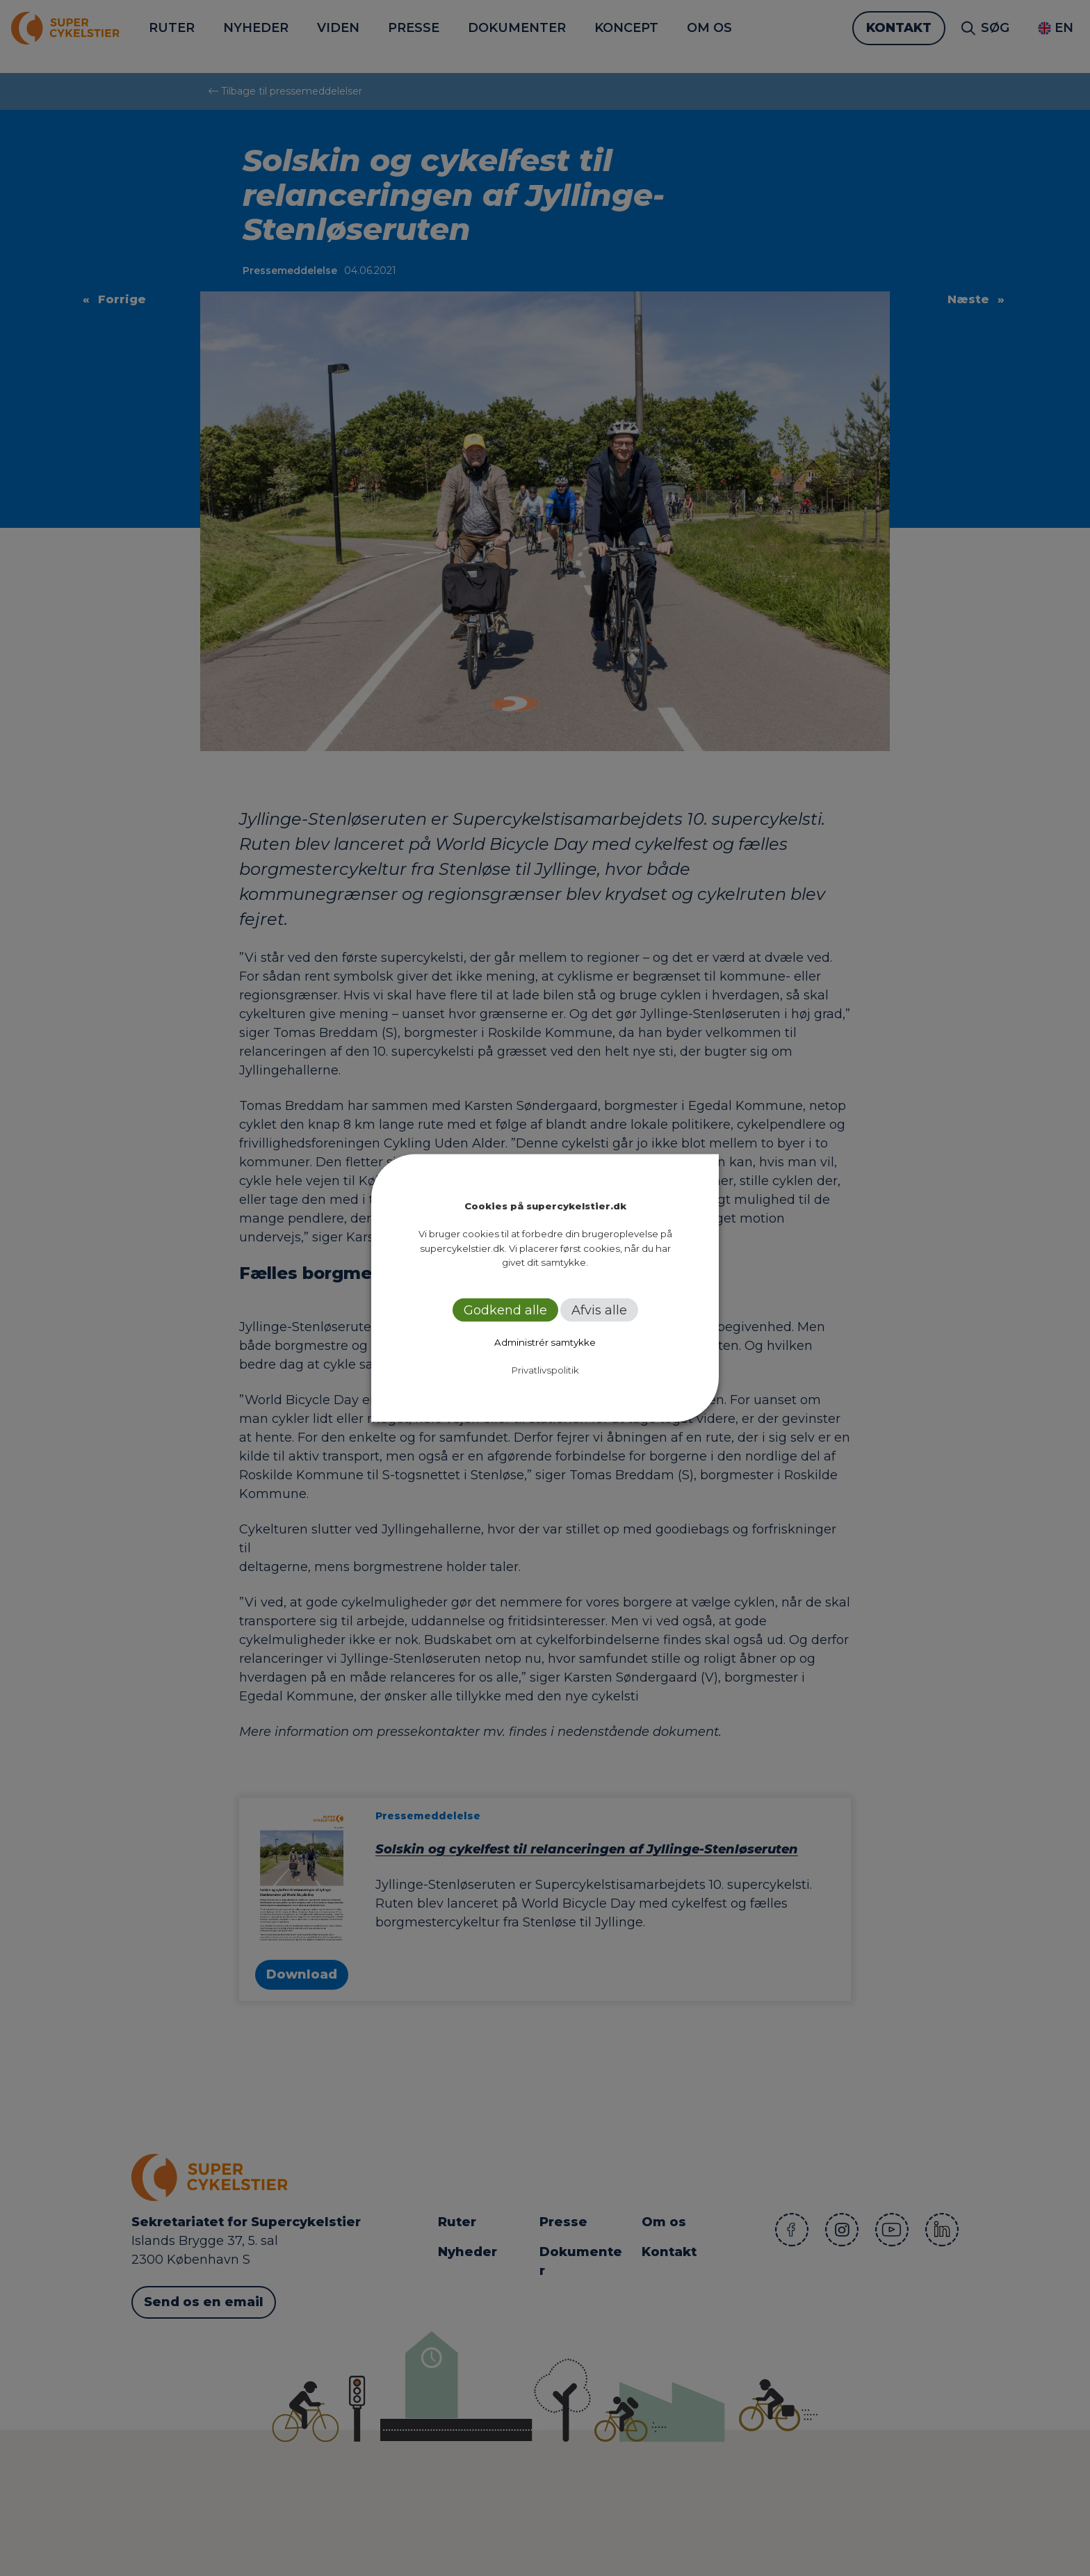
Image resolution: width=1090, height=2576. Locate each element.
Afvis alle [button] (599, 1309)
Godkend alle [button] (505, 1309)
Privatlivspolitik (545, 1369)
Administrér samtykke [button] (545, 1341)
